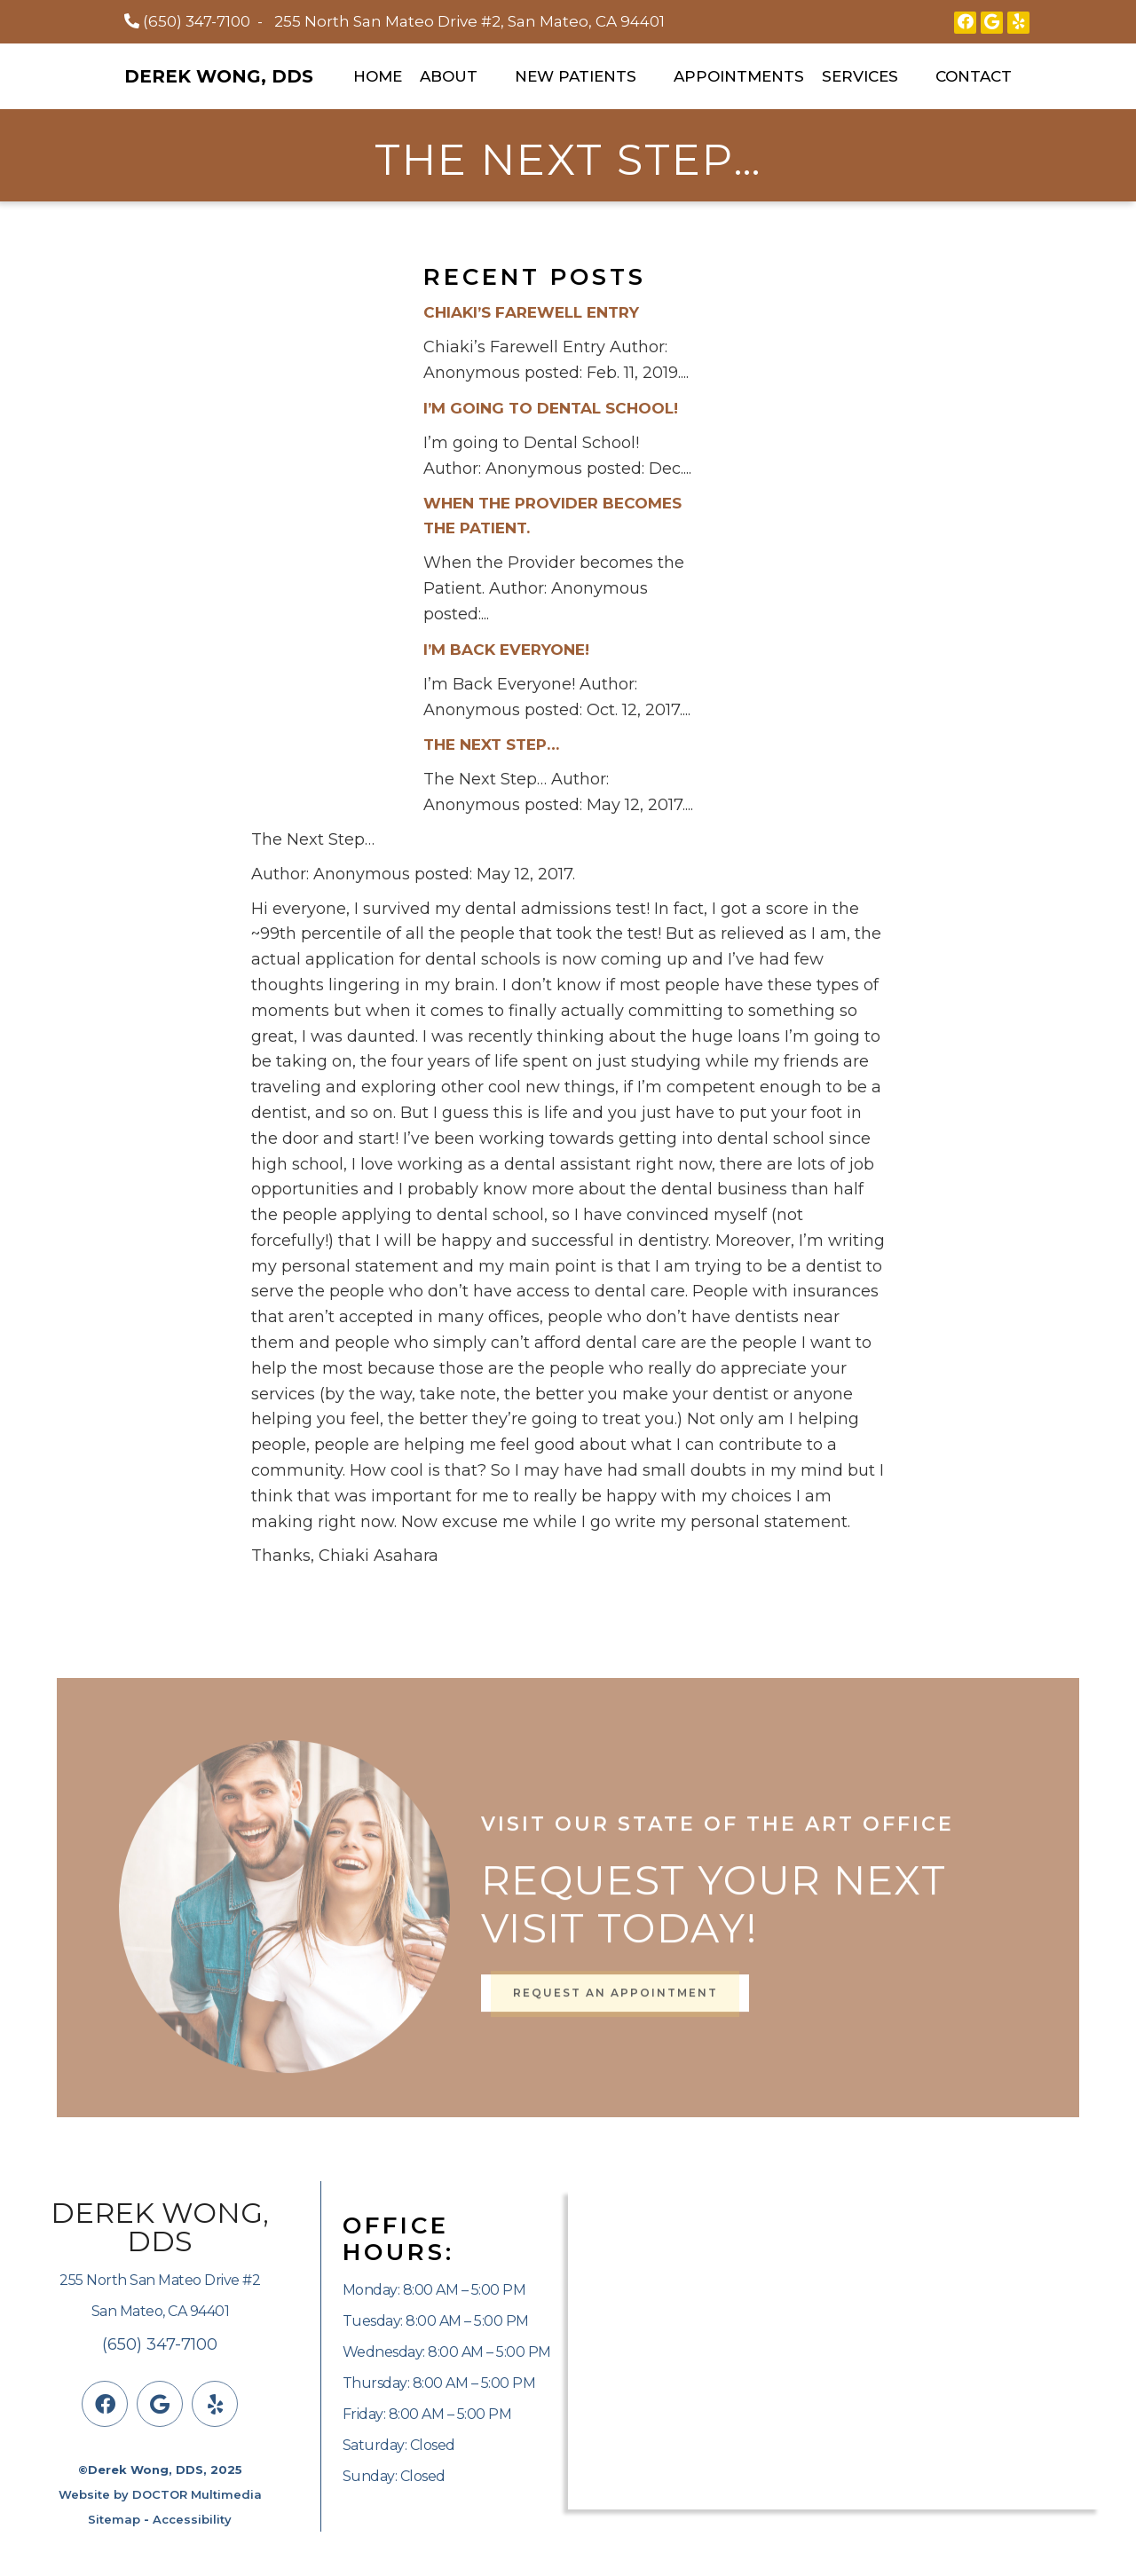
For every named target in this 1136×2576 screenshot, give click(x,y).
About (448, 76)
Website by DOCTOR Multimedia (160, 2494)
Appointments (739, 76)
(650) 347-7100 (196, 21)
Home (377, 76)
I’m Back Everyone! (506, 649)
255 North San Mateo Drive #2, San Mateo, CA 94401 (469, 21)
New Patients (575, 76)
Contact (973, 76)
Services (860, 76)
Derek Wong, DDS (218, 76)
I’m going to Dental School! (550, 408)
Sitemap (114, 2519)
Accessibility (192, 2519)
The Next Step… (491, 744)
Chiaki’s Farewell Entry (531, 312)
